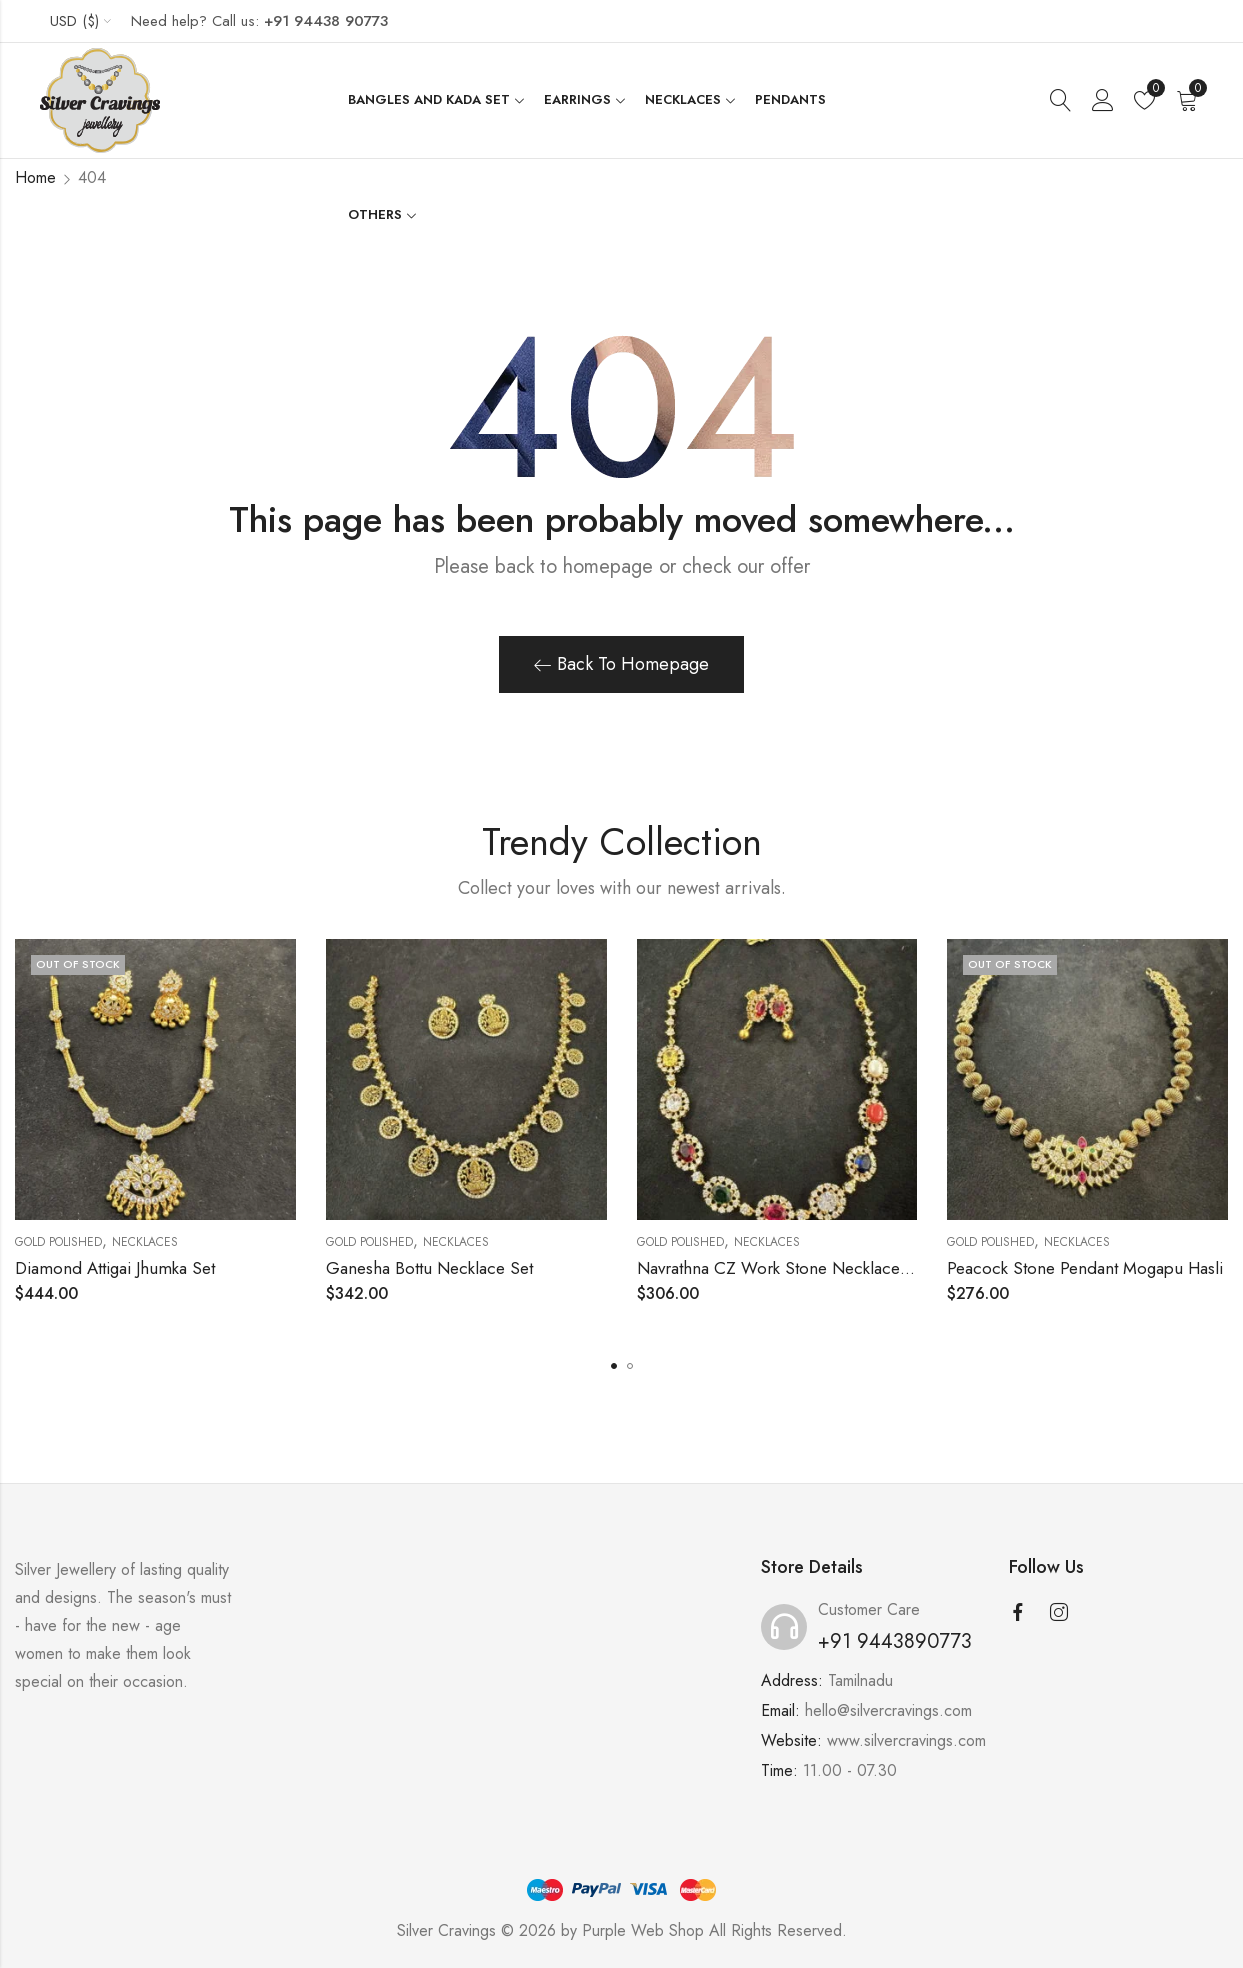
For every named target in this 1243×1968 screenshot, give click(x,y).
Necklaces (145, 1242)
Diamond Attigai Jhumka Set (115, 1268)
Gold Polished (58, 1242)
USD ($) (74, 21)
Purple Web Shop (643, 1930)
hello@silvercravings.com (888, 1710)
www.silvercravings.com (906, 1740)
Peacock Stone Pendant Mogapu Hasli (1085, 1268)
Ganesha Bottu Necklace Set (429, 1268)
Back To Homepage (621, 664)
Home (35, 177)
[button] (614, 1366)
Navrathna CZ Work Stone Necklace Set (782, 1268)
